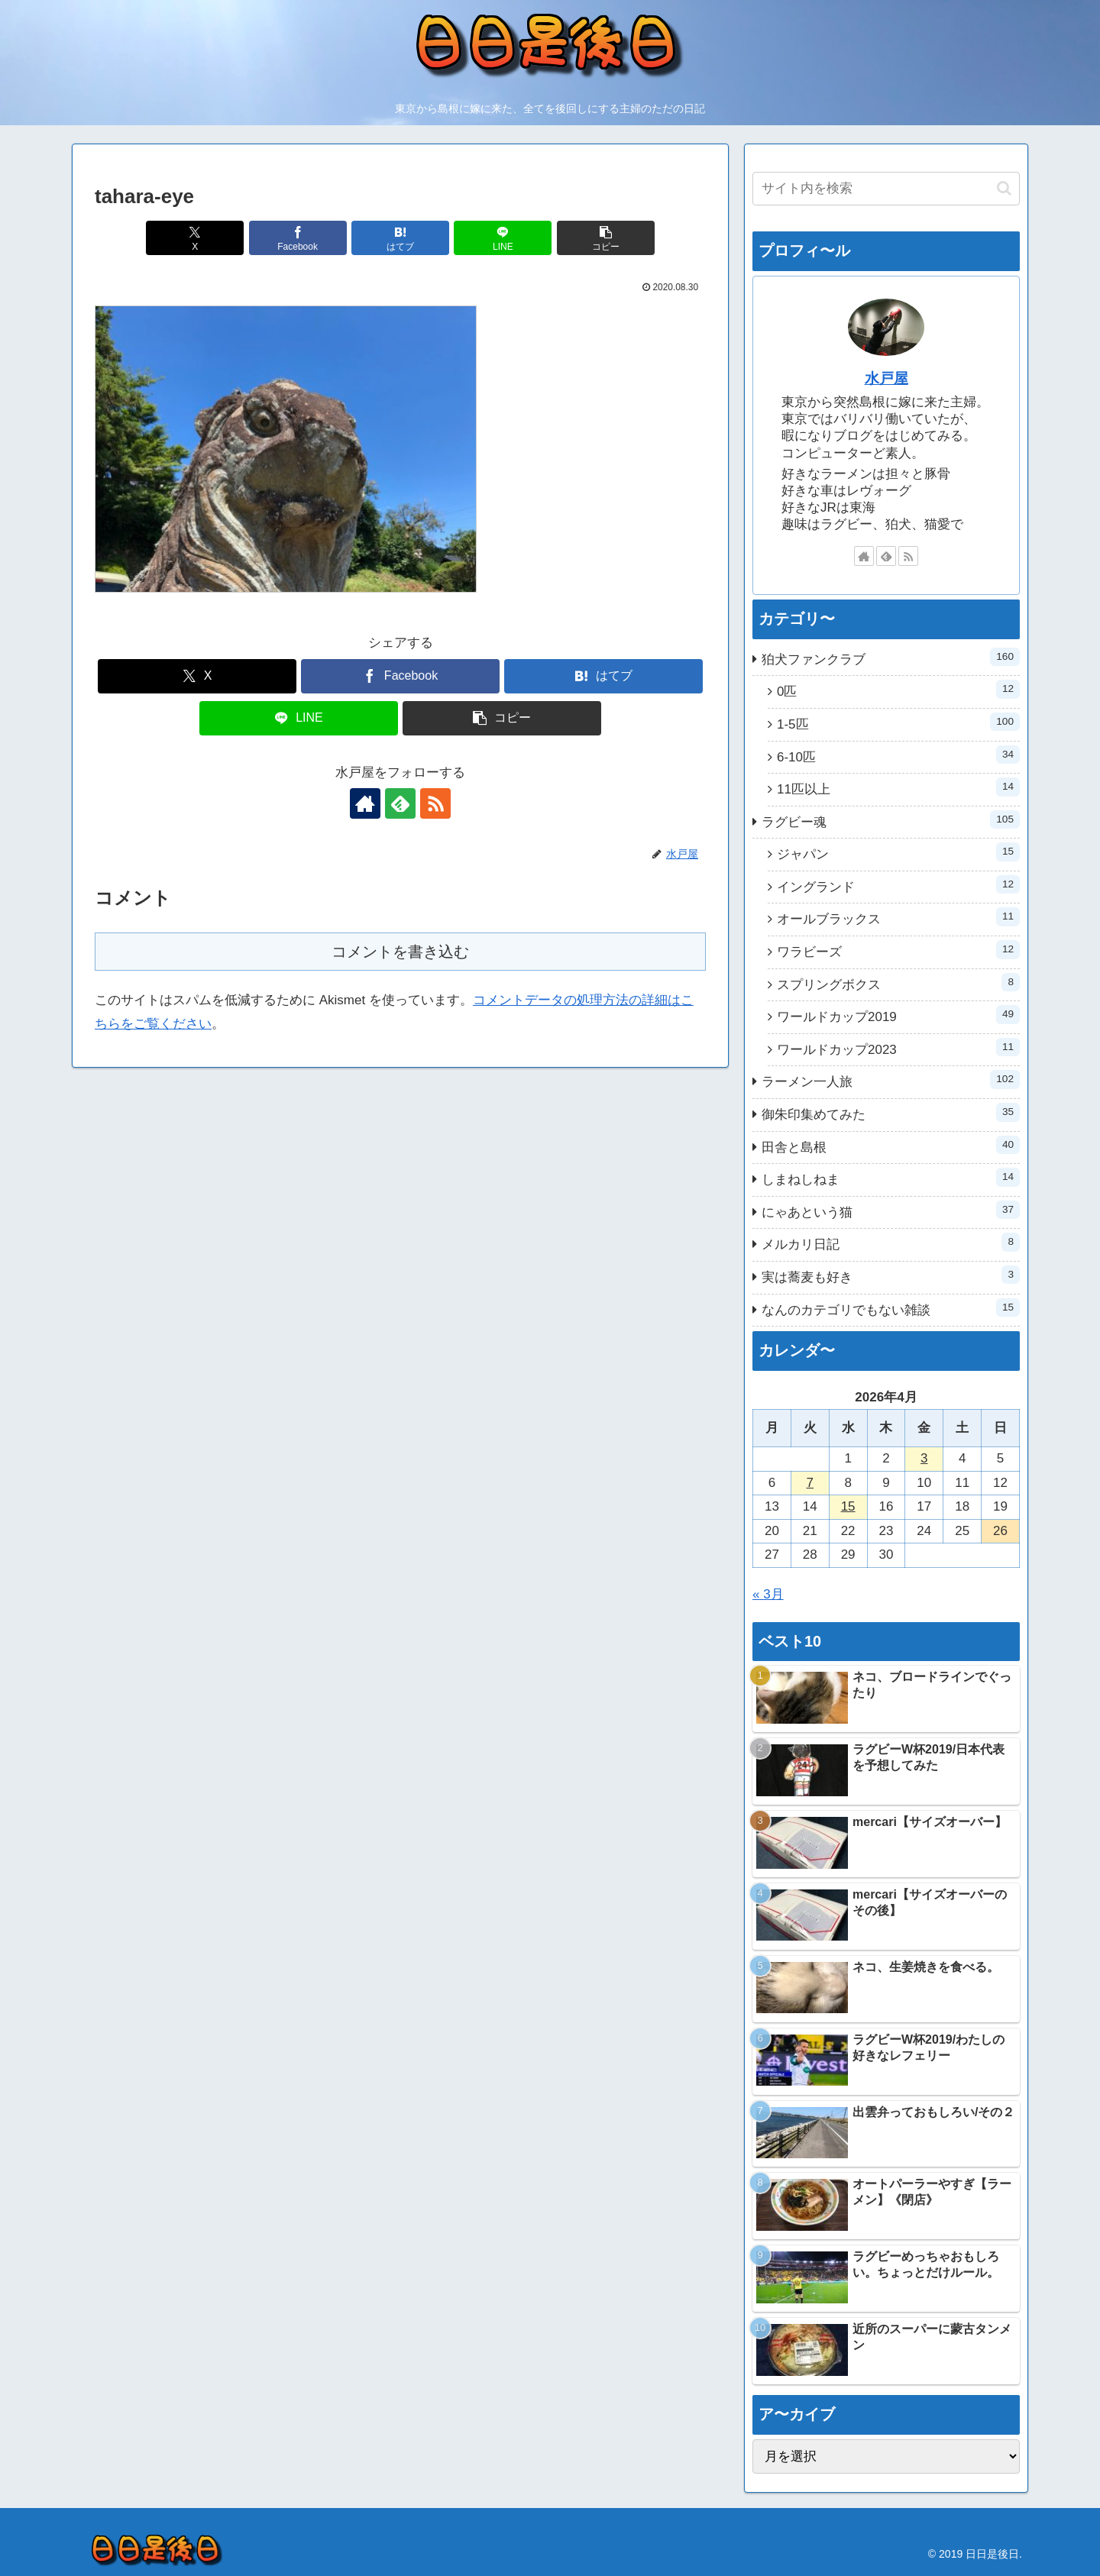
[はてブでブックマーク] (400, 238)
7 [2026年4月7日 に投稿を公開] (810, 1482)
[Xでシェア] (195, 238)
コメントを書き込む (400, 951)
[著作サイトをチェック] (365, 803)
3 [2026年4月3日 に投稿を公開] (923, 1458)
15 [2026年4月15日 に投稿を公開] (848, 1506)
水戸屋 (886, 378)
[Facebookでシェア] (298, 238)
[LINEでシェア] (503, 238)
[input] (886, 188)
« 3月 (768, 1594)
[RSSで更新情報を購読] (435, 803)
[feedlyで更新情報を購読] (400, 803)
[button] (606, 238)
